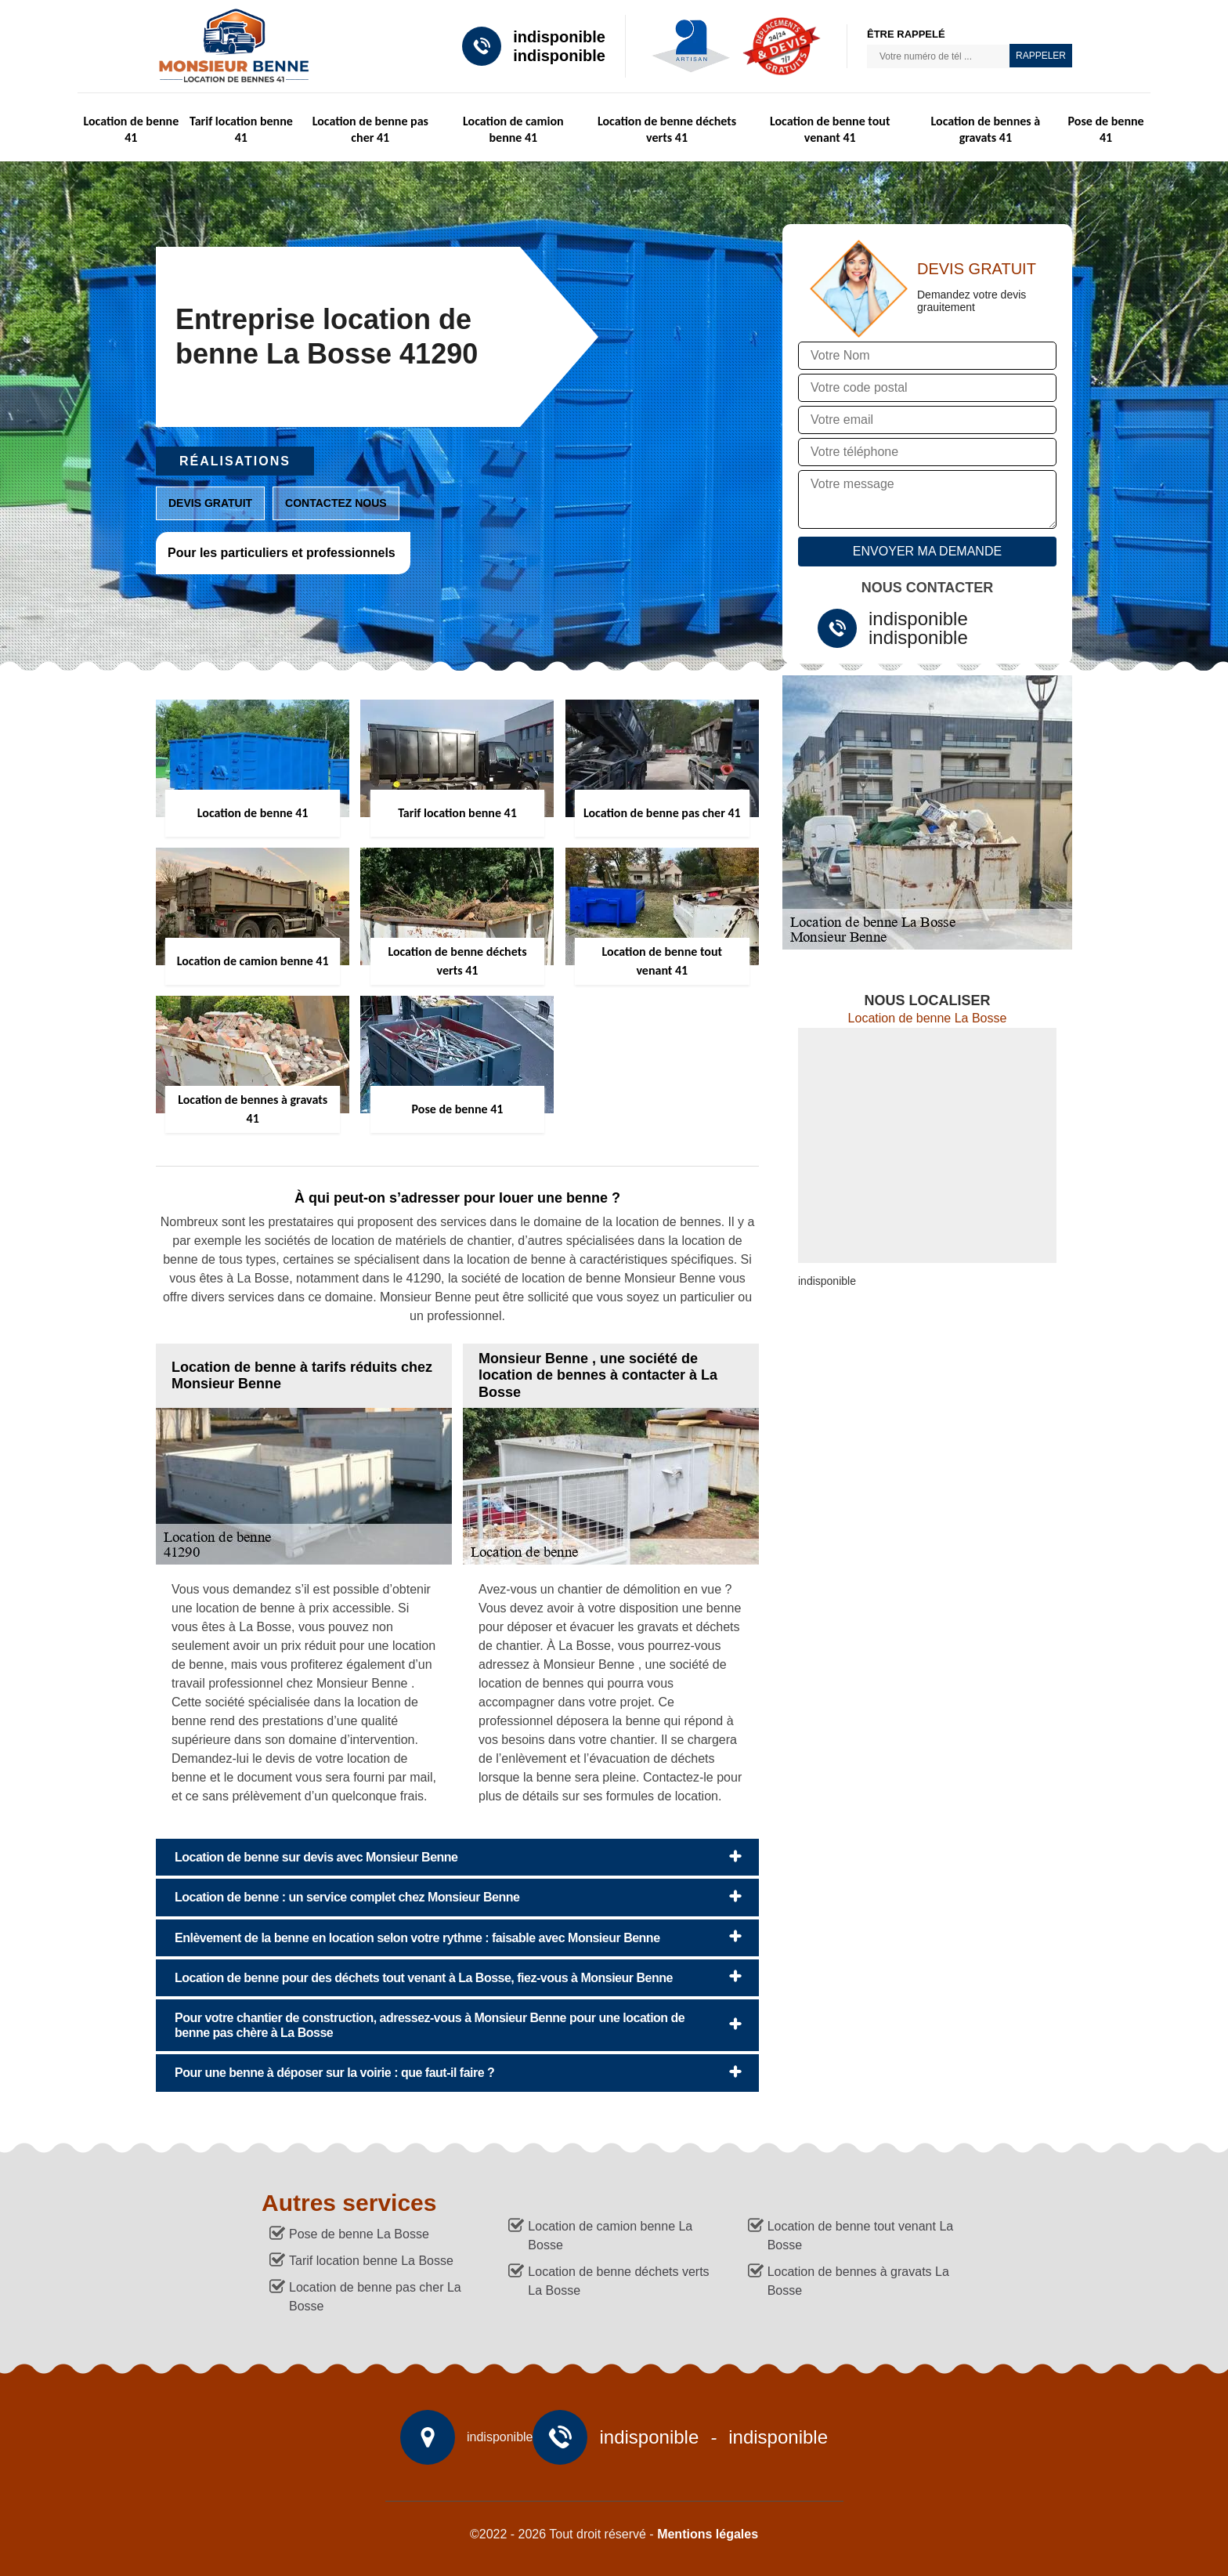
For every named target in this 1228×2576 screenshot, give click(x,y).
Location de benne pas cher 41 (370, 129)
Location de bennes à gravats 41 (986, 129)
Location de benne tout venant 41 (830, 129)
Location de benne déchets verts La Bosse (618, 2281)
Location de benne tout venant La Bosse (861, 2236)
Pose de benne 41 (1106, 129)
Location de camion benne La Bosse (610, 2236)
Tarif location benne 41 (241, 129)
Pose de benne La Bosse (359, 2234)
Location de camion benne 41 (513, 129)
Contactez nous (336, 503)
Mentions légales (707, 2534)
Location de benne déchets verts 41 (667, 129)
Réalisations (235, 461)
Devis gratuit (210, 503)
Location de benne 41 (131, 129)
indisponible (559, 36)
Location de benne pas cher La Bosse (375, 2297)
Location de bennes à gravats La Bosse (858, 2281)
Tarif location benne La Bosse (371, 2260)
